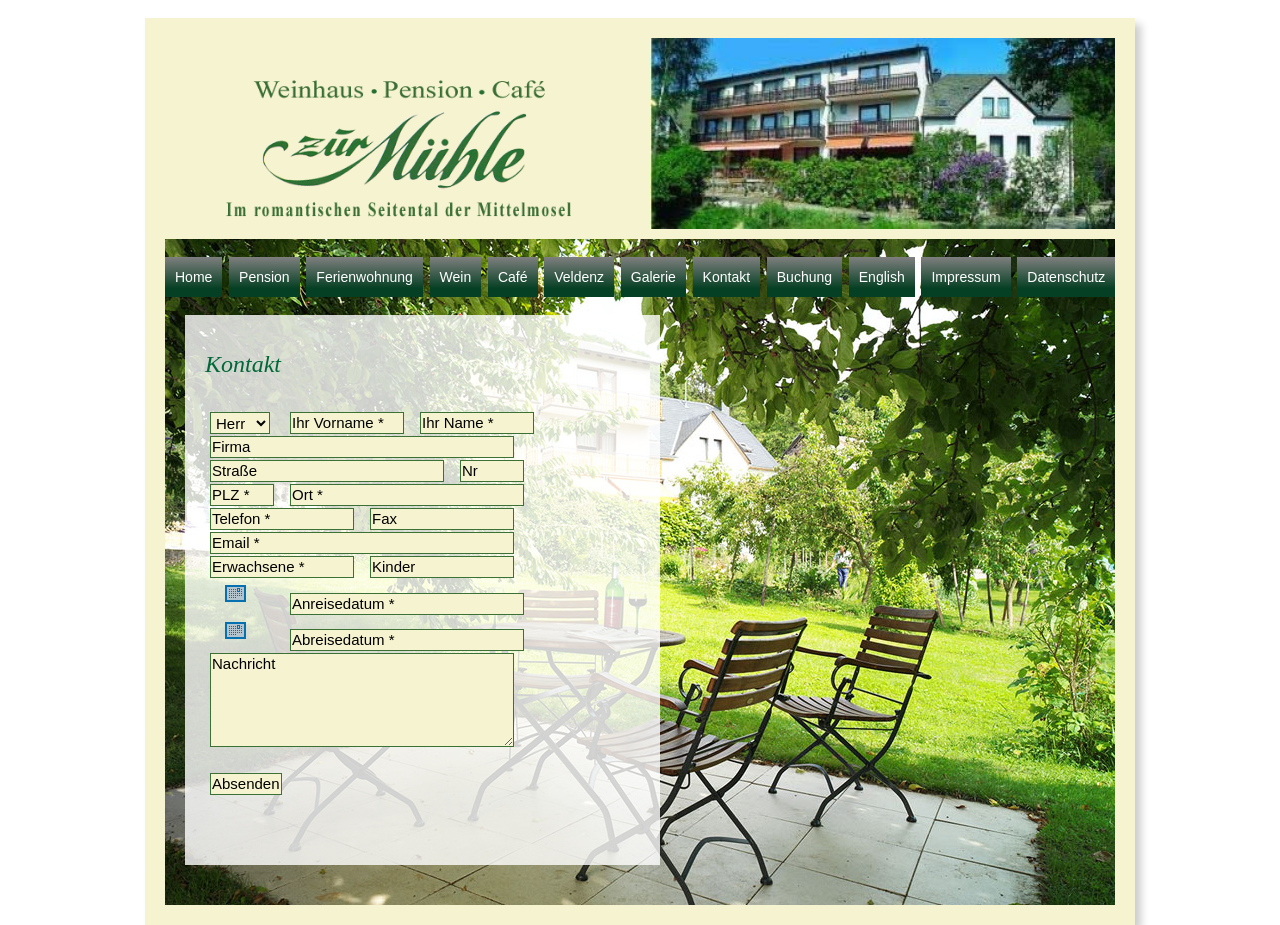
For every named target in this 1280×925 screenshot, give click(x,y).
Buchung (804, 277)
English (882, 277)
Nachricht (362, 700)
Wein (456, 277)
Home (193, 277)
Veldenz (579, 277)
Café (513, 277)
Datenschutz (1066, 277)
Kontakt (726, 277)
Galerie (653, 277)
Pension (264, 277)
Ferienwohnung (364, 277)
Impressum (965, 277)
